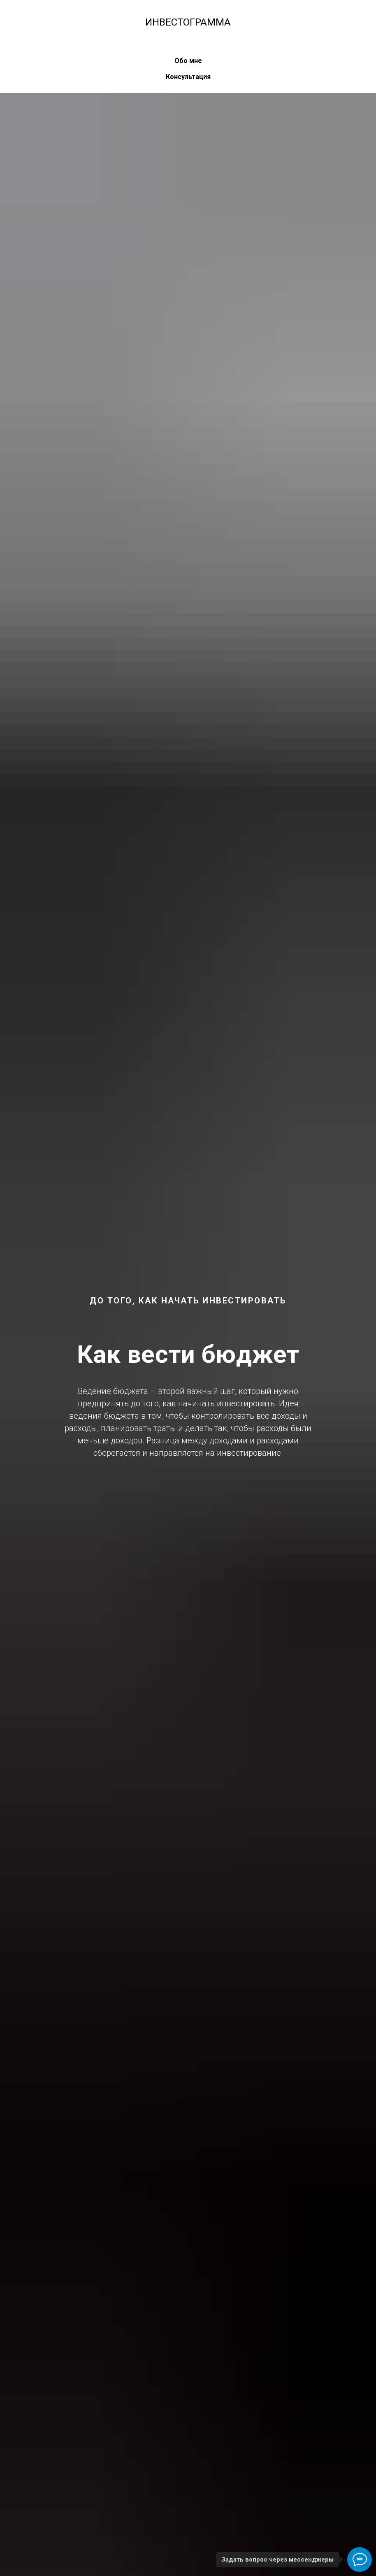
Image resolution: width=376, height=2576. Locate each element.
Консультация (188, 77)
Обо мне (188, 61)
